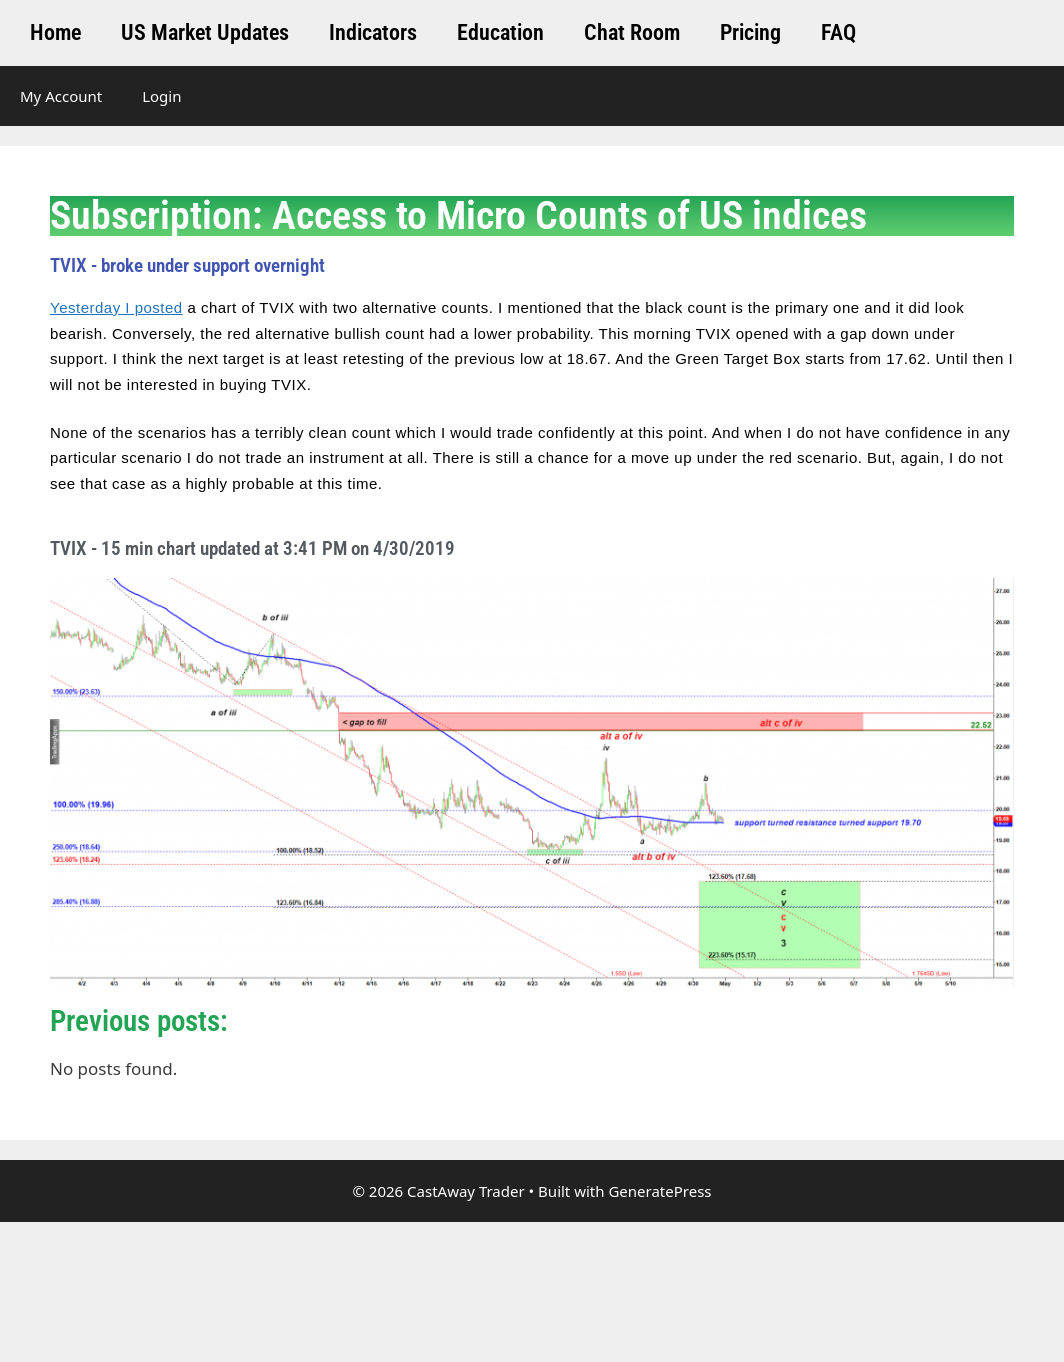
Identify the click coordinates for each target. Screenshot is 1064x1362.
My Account (61, 96)
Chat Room (632, 32)
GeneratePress (659, 1191)
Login (161, 96)
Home (55, 32)
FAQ (838, 32)
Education (500, 32)
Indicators (373, 32)
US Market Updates (205, 32)
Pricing (750, 32)
